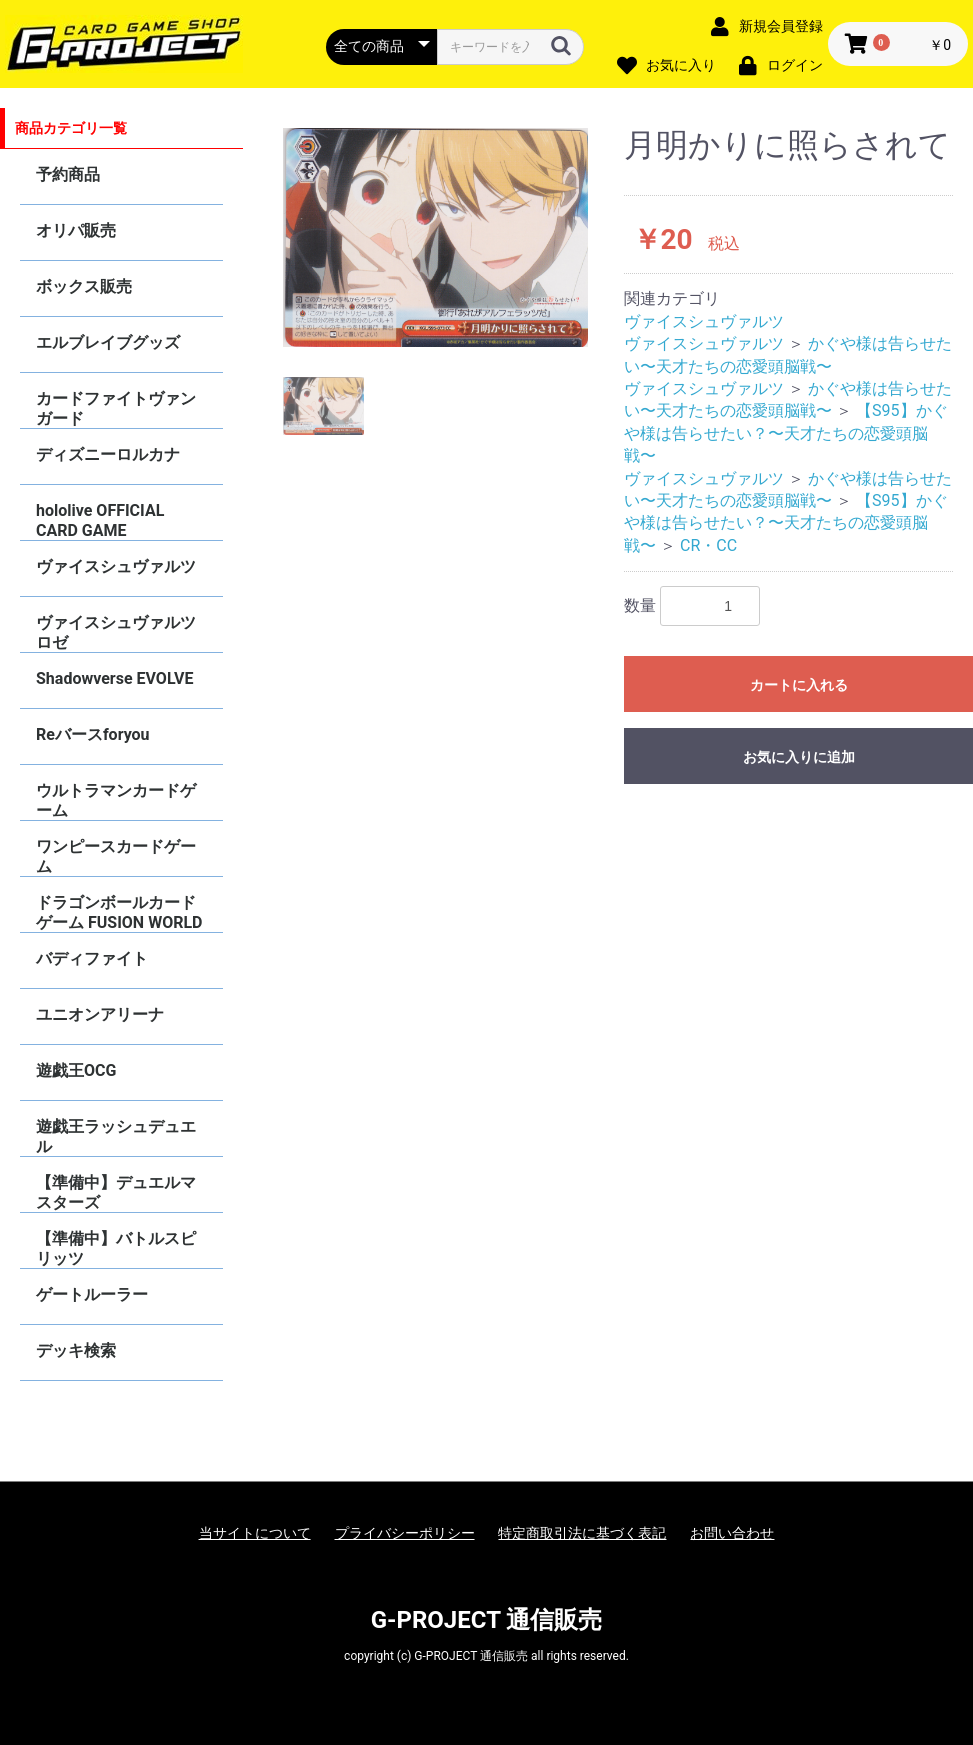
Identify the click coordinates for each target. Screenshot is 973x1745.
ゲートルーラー (92, 1294)
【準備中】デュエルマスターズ (116, 1192)
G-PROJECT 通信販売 (487, 1620)
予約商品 (68, 174)
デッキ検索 (76, 1350)
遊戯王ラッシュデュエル (116, 1136)
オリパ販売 (76, 230)
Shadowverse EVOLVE (114, 678)
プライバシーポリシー (405, 1533)
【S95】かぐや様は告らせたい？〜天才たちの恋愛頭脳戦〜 (785, 433)
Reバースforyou (93, 734)
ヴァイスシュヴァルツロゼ (116, 632)
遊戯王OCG (76, 1070)
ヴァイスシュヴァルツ (116, 566)
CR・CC (708, 545)
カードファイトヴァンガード (116, 408)
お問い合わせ (732, 1533)
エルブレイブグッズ (108, 342)
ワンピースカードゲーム (116, 856)
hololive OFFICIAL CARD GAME (100, 520)
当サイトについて (255, 1533)
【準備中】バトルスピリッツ (116, 1248)
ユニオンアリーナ (100, 1014)
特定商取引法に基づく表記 (582, 1533)
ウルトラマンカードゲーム (116, 800)
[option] (435, 237)
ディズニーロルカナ (108, 454)
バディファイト (92, 958)
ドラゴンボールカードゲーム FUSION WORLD (119, 912)
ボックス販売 (84, 286)
